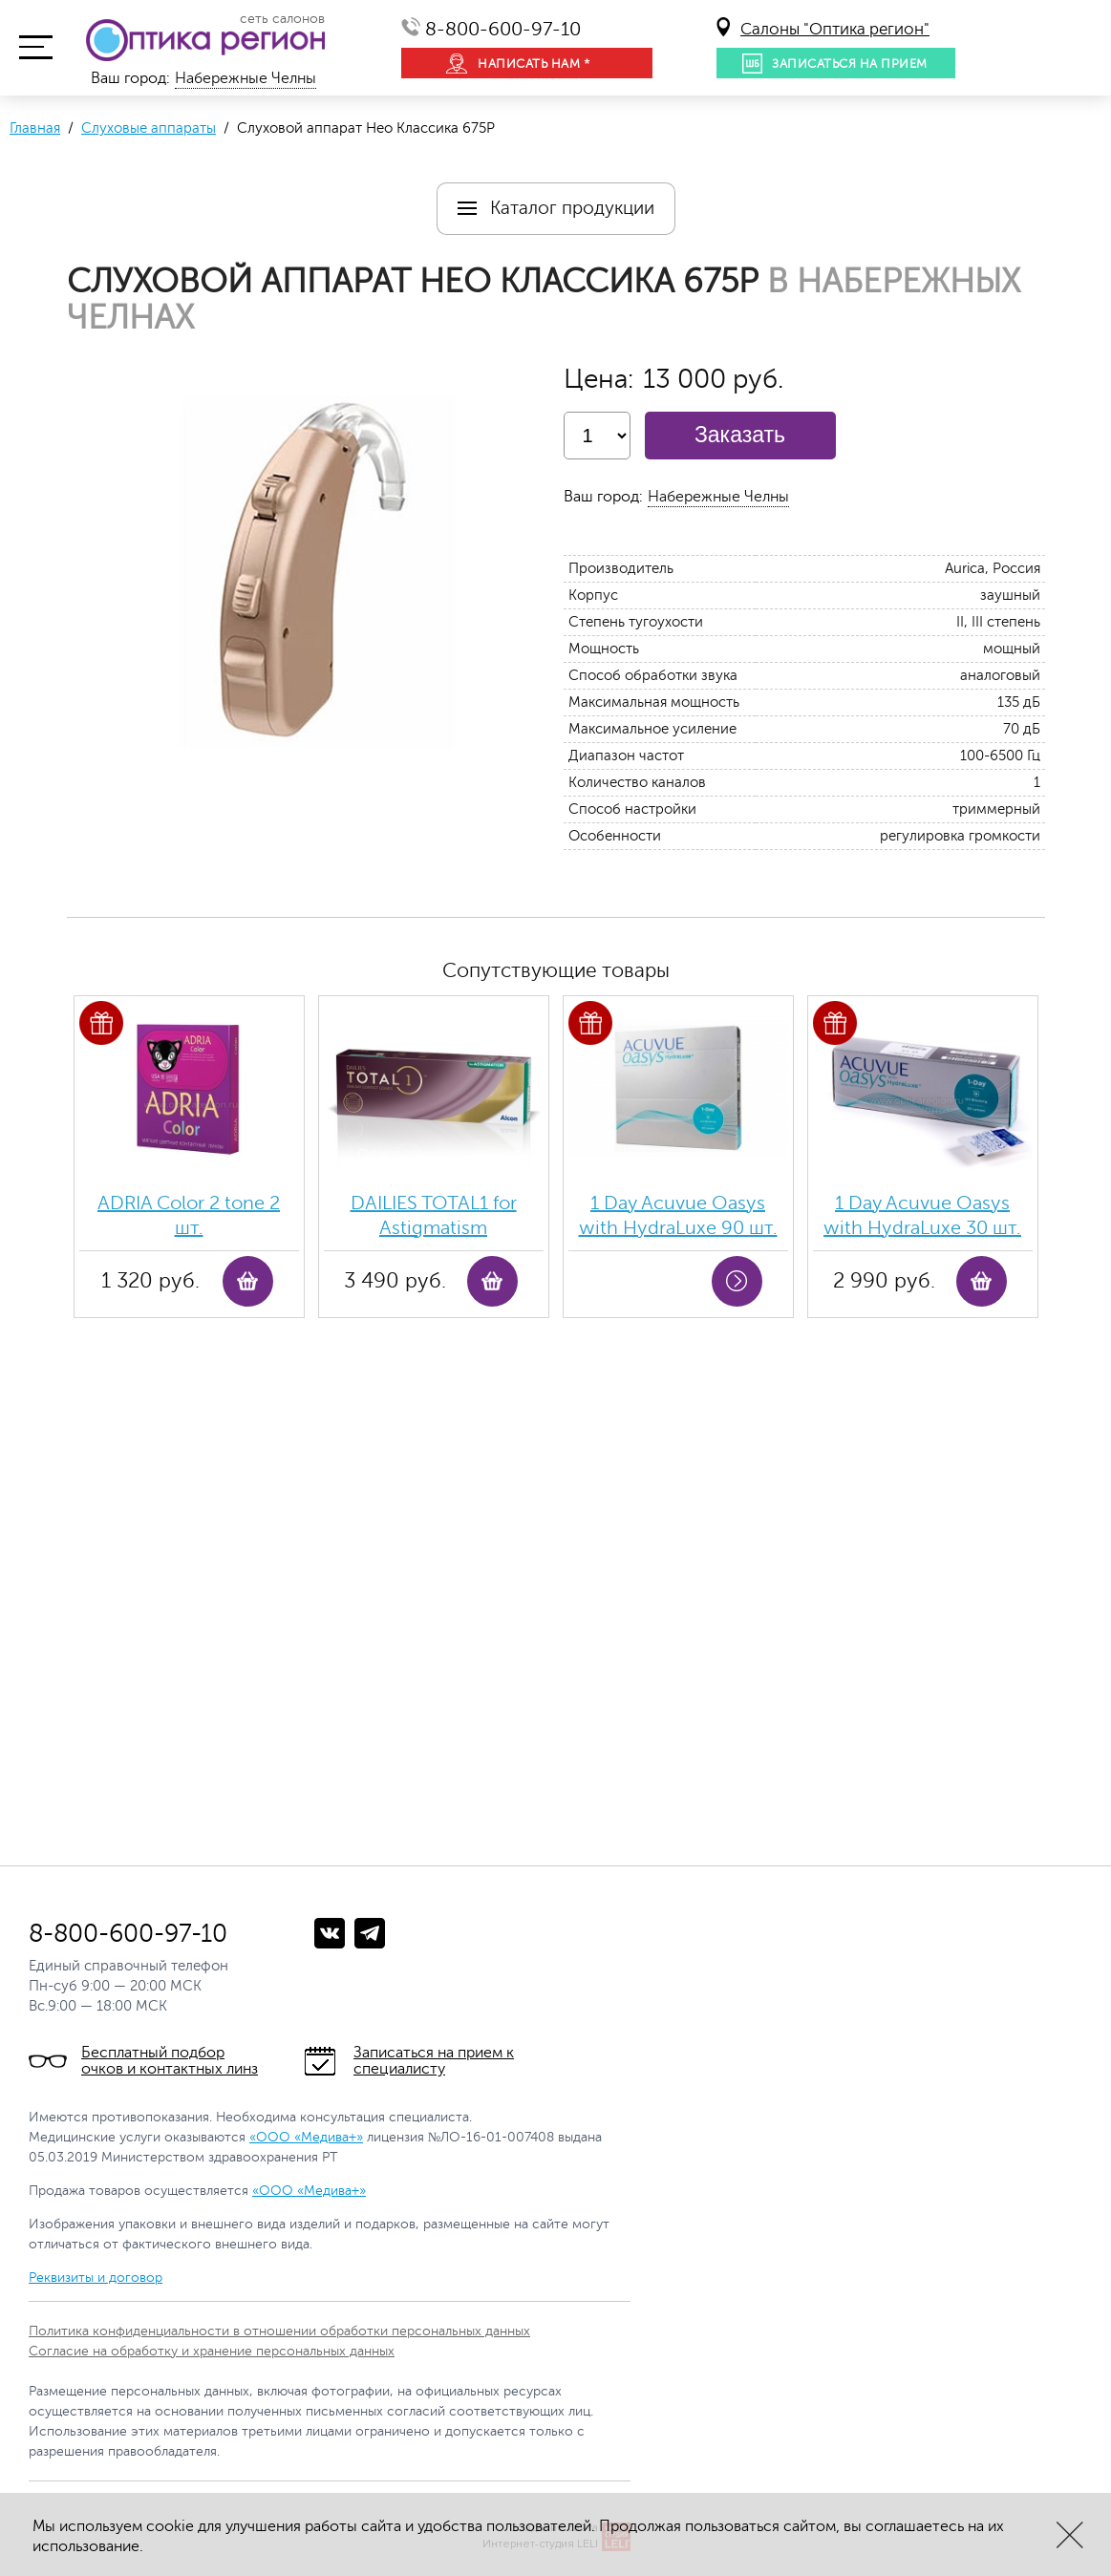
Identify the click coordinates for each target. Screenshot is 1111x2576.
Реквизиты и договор (95, 2277)
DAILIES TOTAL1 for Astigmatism (434, 1215)
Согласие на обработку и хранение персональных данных (212, 2351)
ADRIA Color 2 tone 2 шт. (188, 1215)
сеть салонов (282, 19)
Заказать (739, 434)
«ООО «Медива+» (306, 2137)
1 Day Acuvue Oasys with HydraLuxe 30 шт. (922, 1215)
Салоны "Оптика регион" (834, 29)
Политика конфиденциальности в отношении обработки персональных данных (279, 2331)
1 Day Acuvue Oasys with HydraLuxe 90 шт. (678, 1215)
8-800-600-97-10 (503, 29)
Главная (35, 128)
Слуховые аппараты (148, 128)
